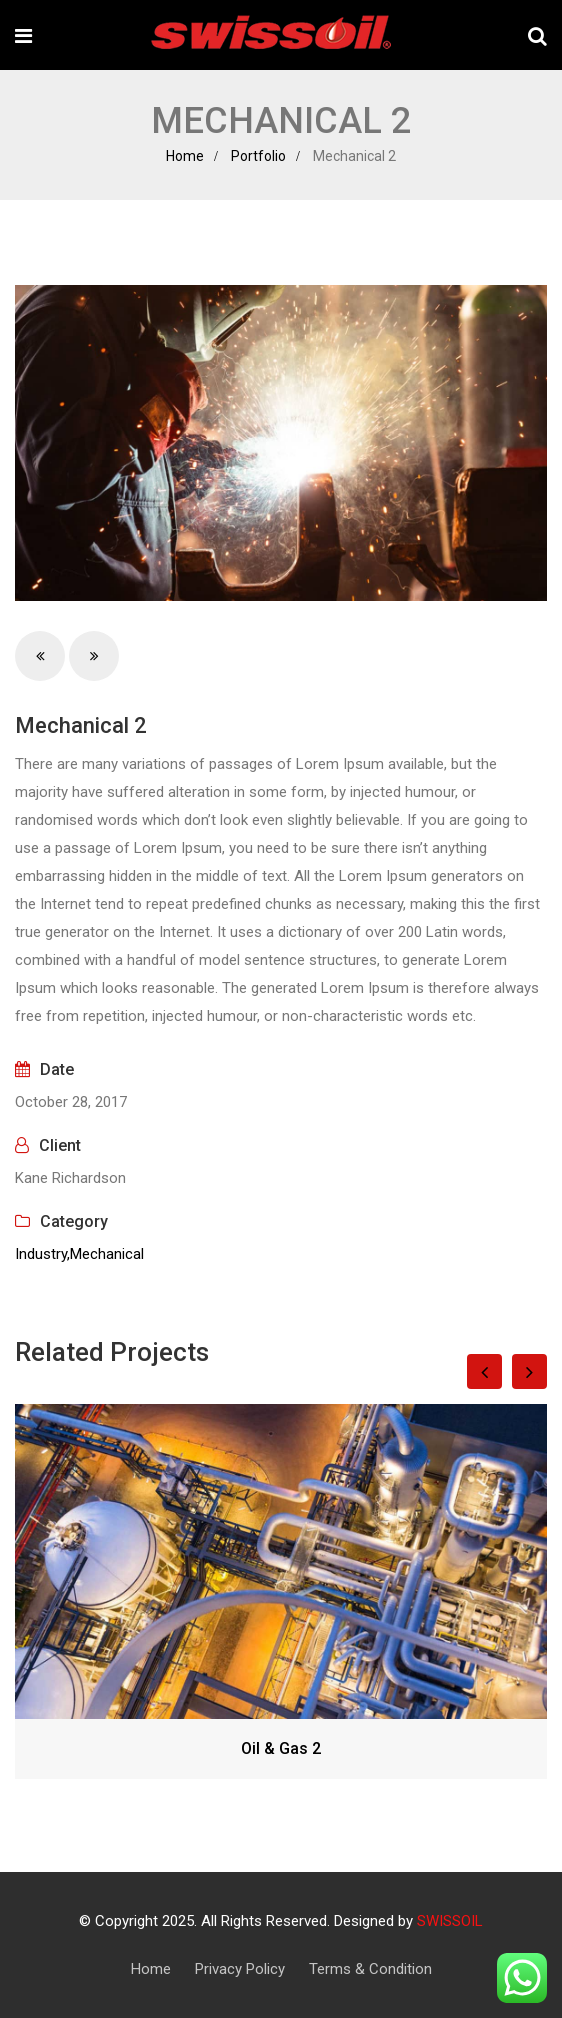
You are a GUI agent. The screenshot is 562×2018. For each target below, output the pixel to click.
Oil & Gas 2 (281, 1748)
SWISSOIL (450, 1921)
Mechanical (107, 1254)
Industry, (42, 1254)
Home (185, 156)
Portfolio (258, 156)
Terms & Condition (370, 1969)
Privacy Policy (240, 1969)
